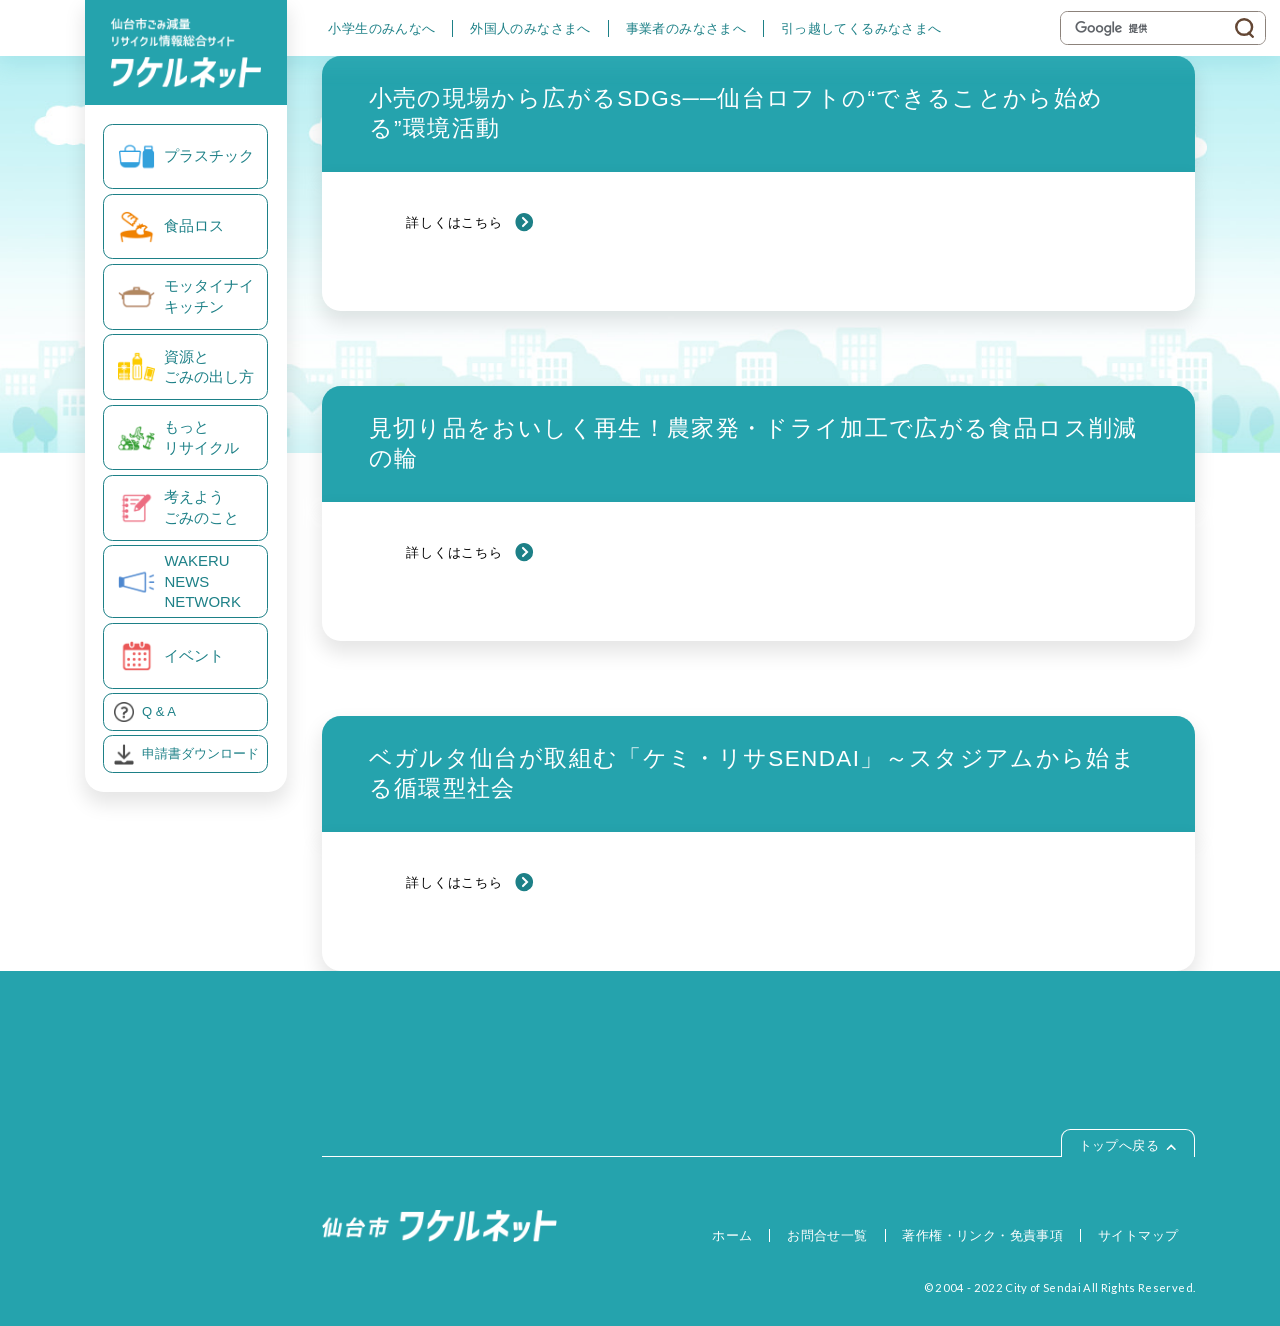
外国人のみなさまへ (530, 28)
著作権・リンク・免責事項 (982, 1235)
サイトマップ (1138, 1235)
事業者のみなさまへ (686, 28)
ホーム (732, 1235)
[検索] (1149, 28)
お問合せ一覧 (827, 1235)
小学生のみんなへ (381, 28)
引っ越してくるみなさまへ (861, 28)
